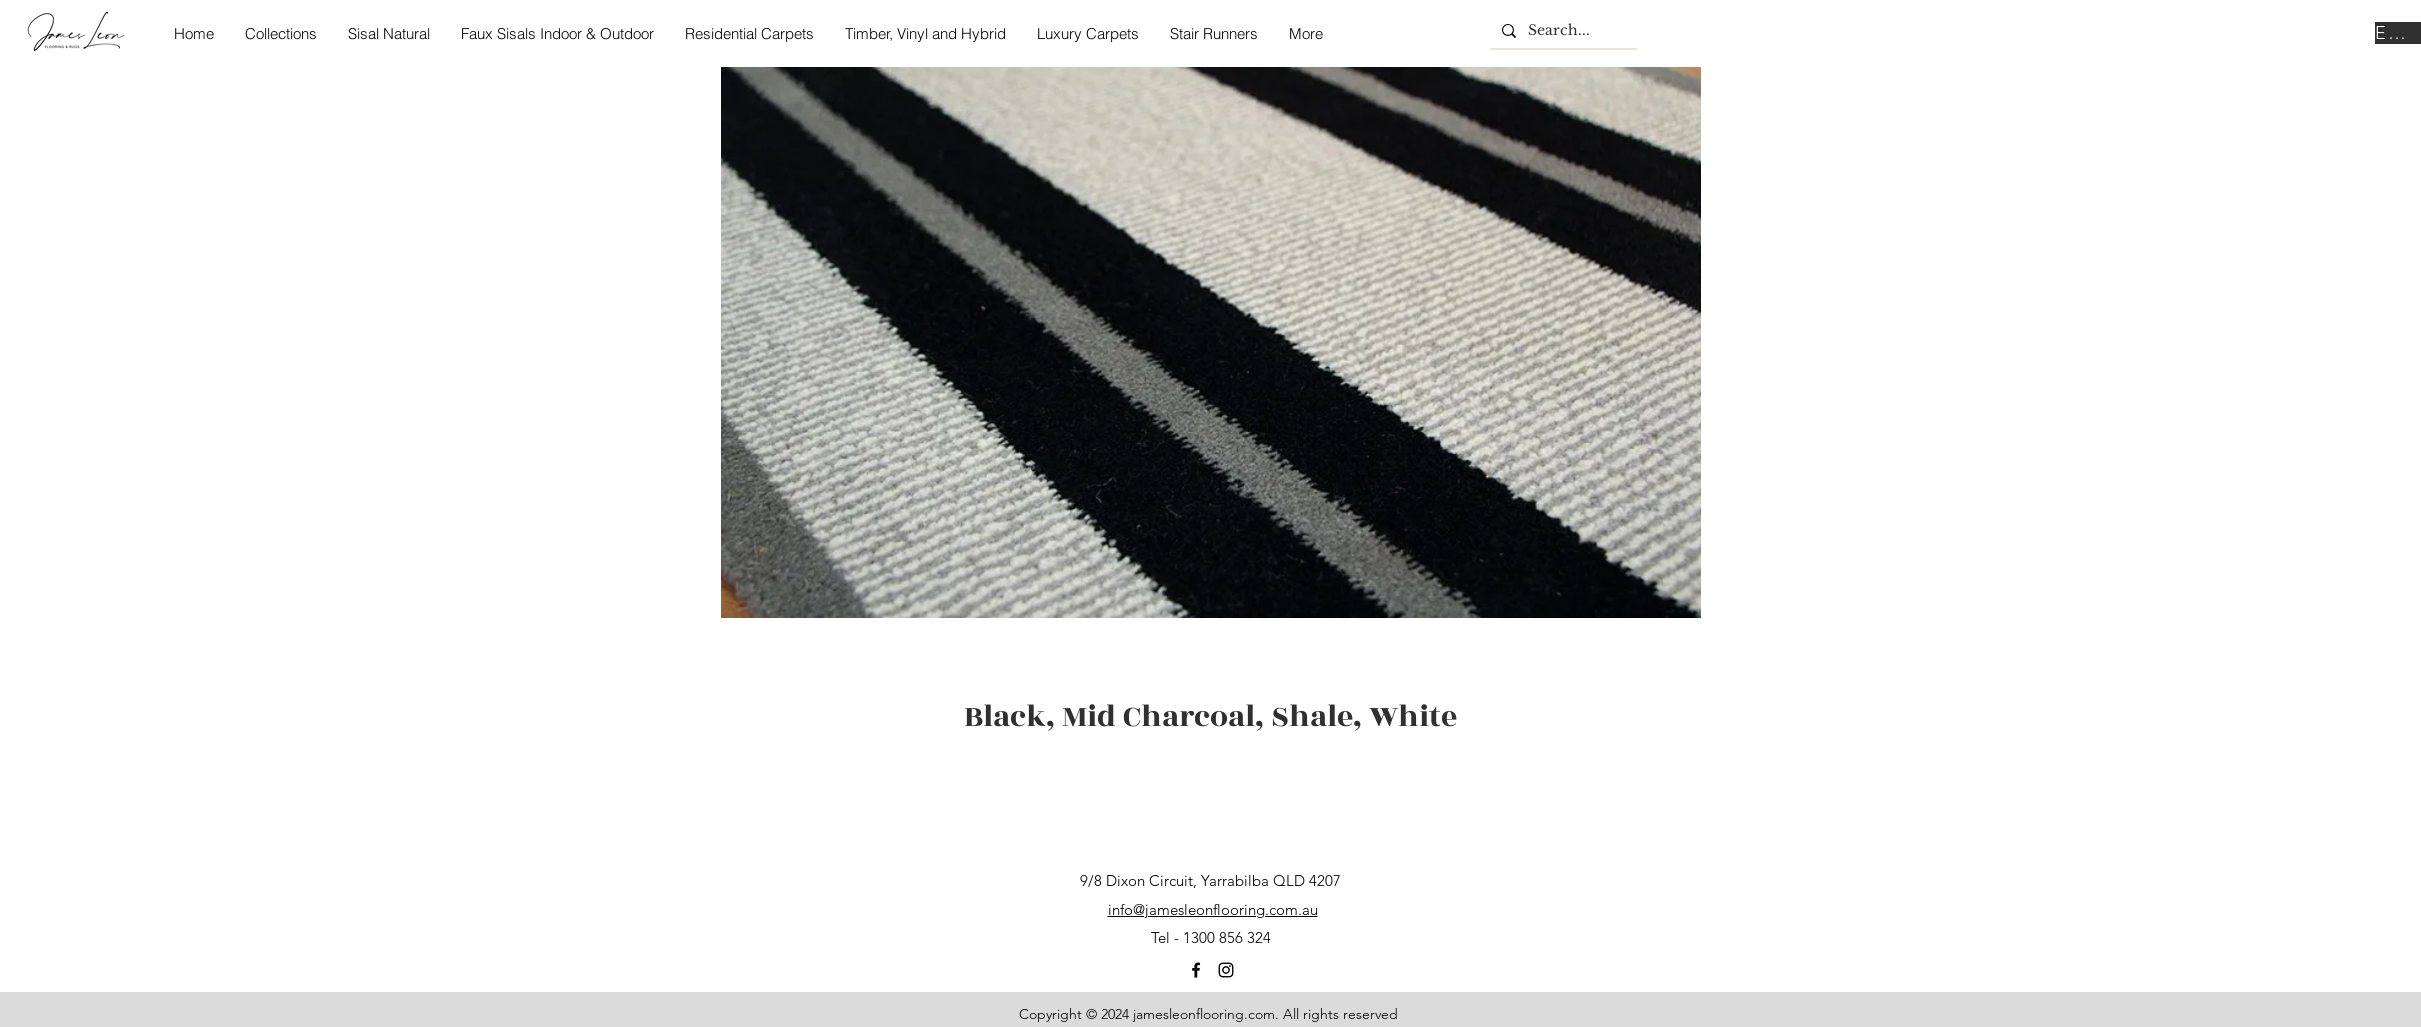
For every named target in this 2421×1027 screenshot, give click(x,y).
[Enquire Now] (2398, 33)
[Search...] (1561, 31)
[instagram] (1226, 970)
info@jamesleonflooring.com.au (1213, 909)
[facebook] (1196, 970)
